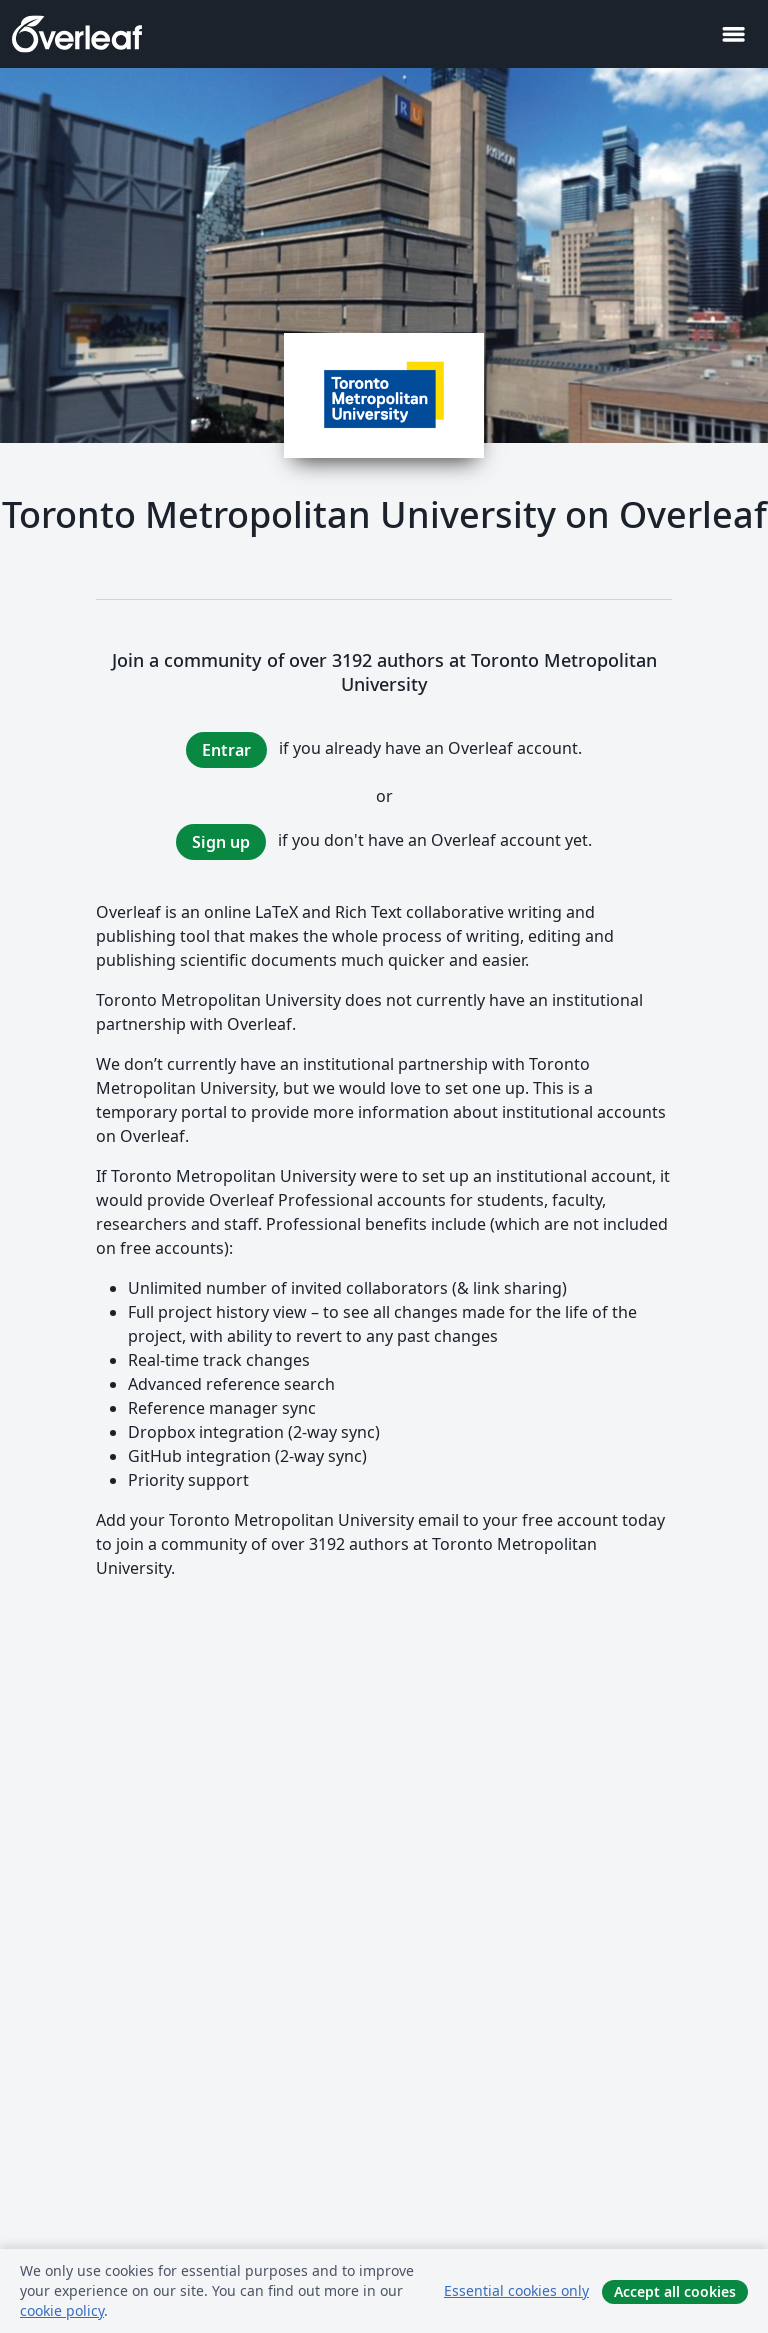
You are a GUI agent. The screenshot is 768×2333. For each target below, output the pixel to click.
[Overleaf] (77, 34)
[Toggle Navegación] (733, 34)
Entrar (226, 750)
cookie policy (62, 2310)
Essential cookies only (516, 2290)
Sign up (221, 842)
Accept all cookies (675, 2291)
